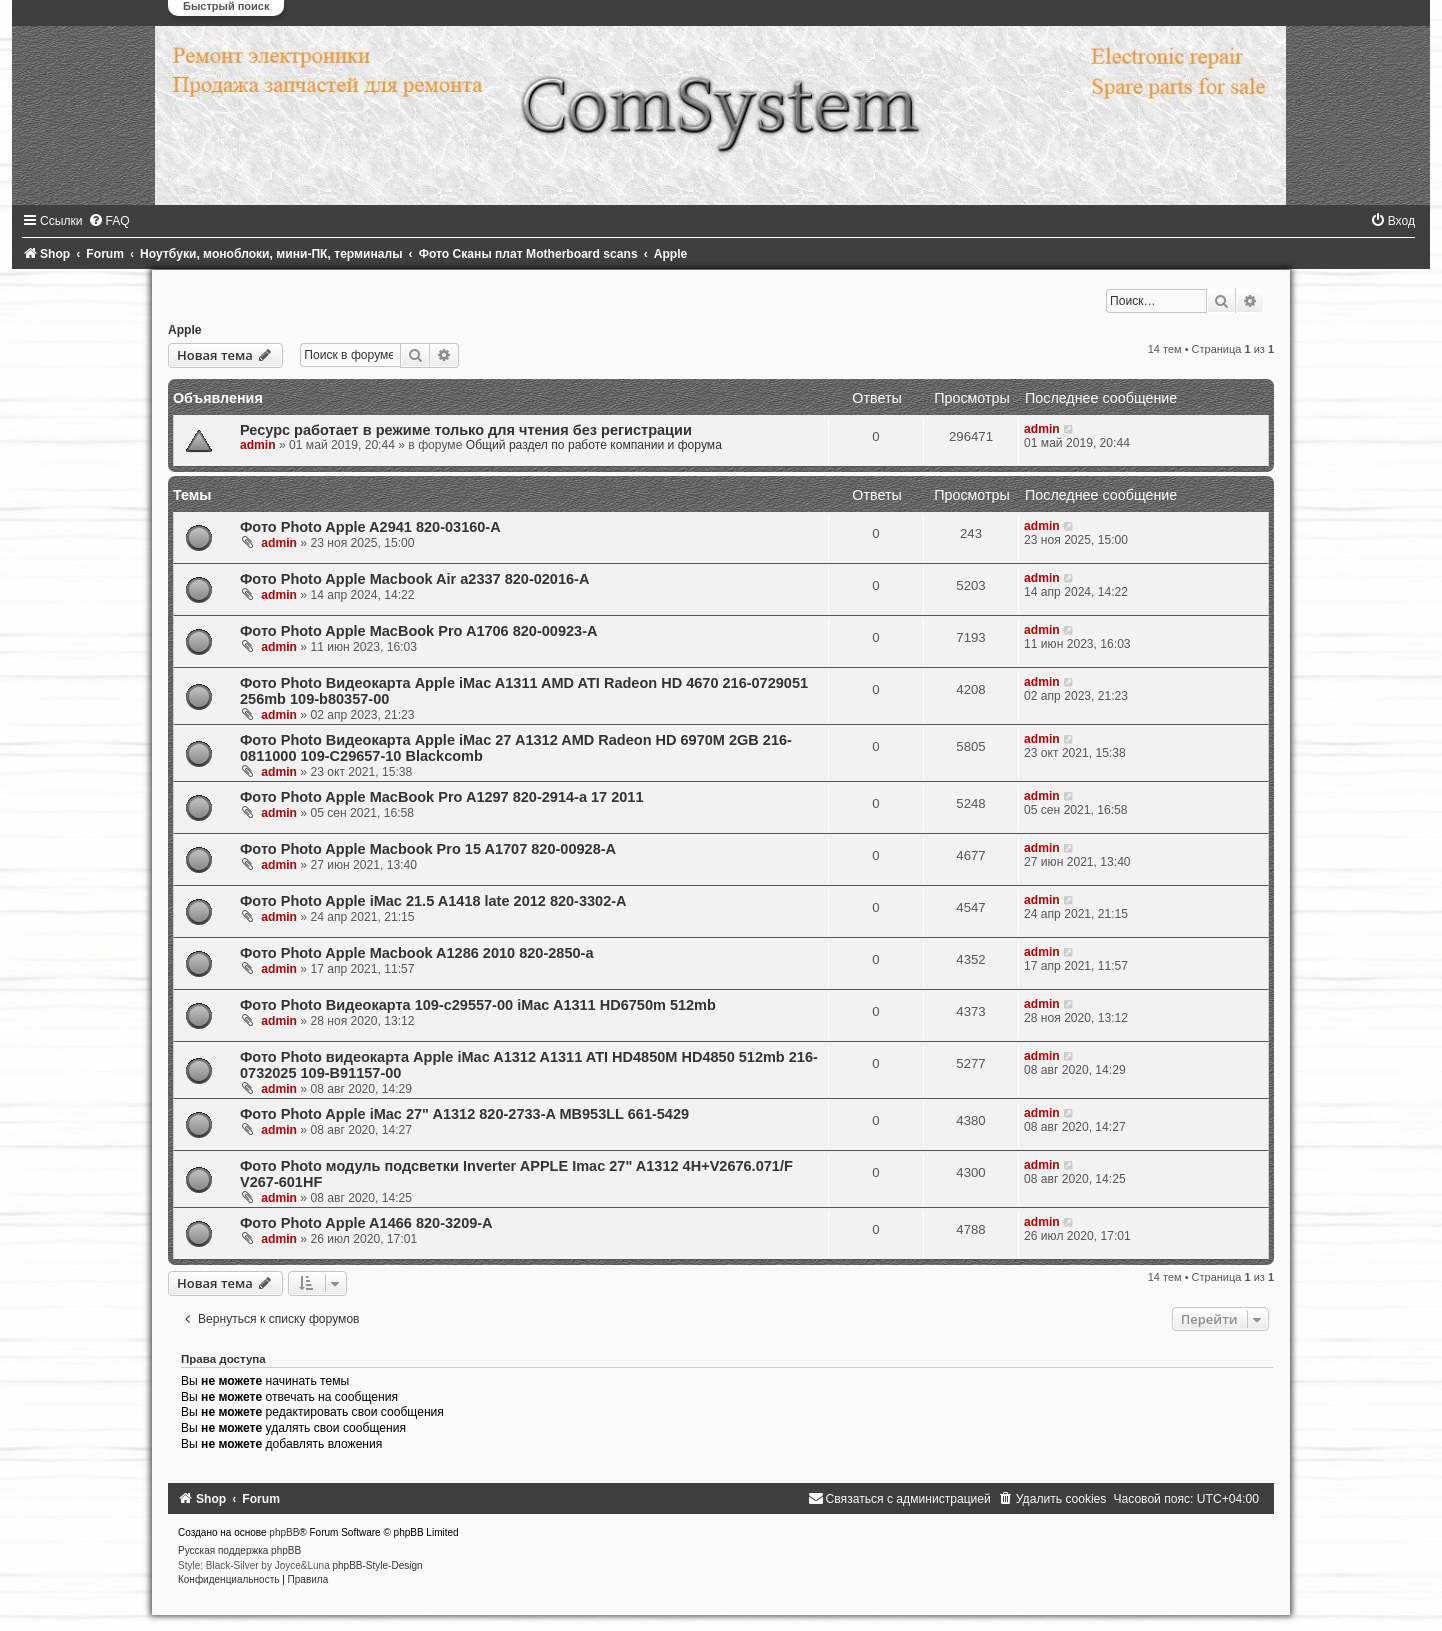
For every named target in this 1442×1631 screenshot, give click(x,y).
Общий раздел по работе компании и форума (594, 445)
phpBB (284, 1532)
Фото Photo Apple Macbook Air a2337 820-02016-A (414, 579)
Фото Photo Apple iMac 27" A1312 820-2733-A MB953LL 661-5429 (464, 1114)
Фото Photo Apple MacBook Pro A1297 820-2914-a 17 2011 (442, 797)
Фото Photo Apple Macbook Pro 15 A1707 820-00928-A (428, 849)
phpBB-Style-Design (378, 1565)
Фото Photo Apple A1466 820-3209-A (366, 1223)
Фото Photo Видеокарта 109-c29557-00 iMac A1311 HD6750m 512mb (478, 1005)
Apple (185, 330)
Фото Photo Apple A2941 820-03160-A (370, 527)
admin (258, 445)
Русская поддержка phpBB (239, 1550)
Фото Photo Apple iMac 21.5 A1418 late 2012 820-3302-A (433, 901)
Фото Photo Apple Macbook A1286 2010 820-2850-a (416, 953)
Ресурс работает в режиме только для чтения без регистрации (466, 430)
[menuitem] (109, 221)
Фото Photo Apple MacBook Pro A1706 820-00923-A (418, 631)
